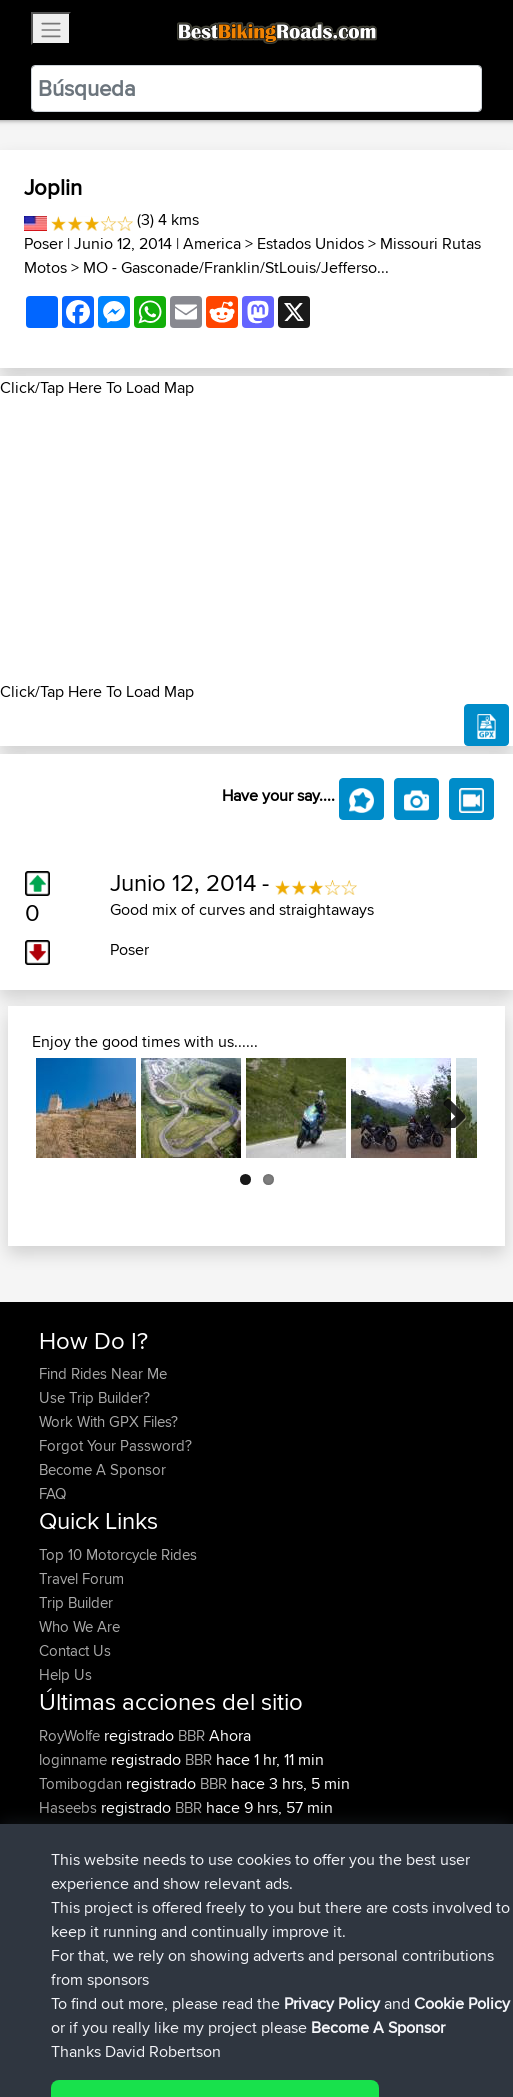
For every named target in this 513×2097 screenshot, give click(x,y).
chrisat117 (71, 1831)
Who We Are (79, 1626)
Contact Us (75, 1650)
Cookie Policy (406, 2019)
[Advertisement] (256, 540)
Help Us (65, 1674)
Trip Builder (76, 1602)
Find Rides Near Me (103, 1373)
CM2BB (206, 1855)
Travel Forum (81, 1578)
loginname (75, 1759)
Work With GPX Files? (108, 1421)
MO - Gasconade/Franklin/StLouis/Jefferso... (236, 267)
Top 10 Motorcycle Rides (118, 1554)
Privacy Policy (307, 2019)
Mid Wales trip (223, 1831)
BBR (191, 1735)
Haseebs (70, 1807)
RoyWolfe (71, 1735)
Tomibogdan (82, 1783)
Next (447, 1108)
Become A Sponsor (102, 1469)
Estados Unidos (310, 243)
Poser (43, 243)
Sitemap (225, 2019)
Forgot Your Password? (115, 1445)
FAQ (52, 1493)
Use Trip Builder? (94, 1397)
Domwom (73, 1855)
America (212, 243)
